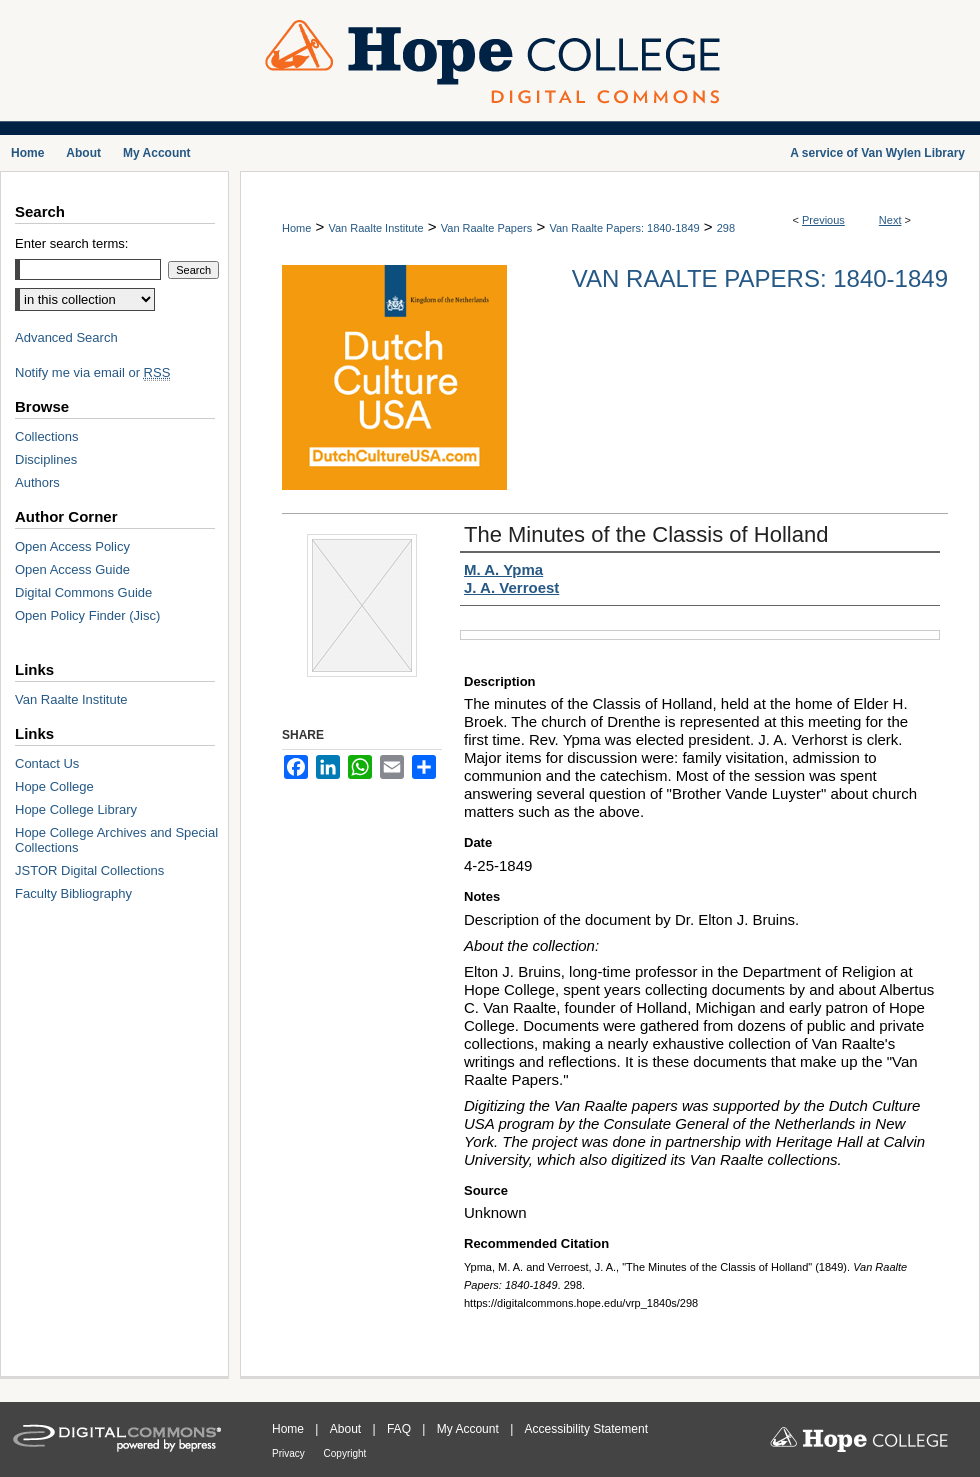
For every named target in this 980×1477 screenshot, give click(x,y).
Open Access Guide (72, 569)
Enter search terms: (71, 243)
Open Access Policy (72, 546)
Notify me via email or (92, 372)
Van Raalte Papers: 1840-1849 (624, 228)
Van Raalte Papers (487, 228)
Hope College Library (76, 809)
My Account (469, 1429)
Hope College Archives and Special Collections (116, 840)
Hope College (54, 786)
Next (890, 220)
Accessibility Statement (586, 1429)
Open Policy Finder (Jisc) (87, 615)
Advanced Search (66, 337)
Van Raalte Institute (375, 228)
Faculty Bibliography (73, 893)
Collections (47, 436)
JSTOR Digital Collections (89, 870)
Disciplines (46, 459)
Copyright (345, 1453)
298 (726, 228)
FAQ (400, 1429)
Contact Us (47, 763)
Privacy (290, 1453)
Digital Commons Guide (83, 592)
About (347, 1429)
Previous (823, 220)
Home (296, 228)
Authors (37, 482)
